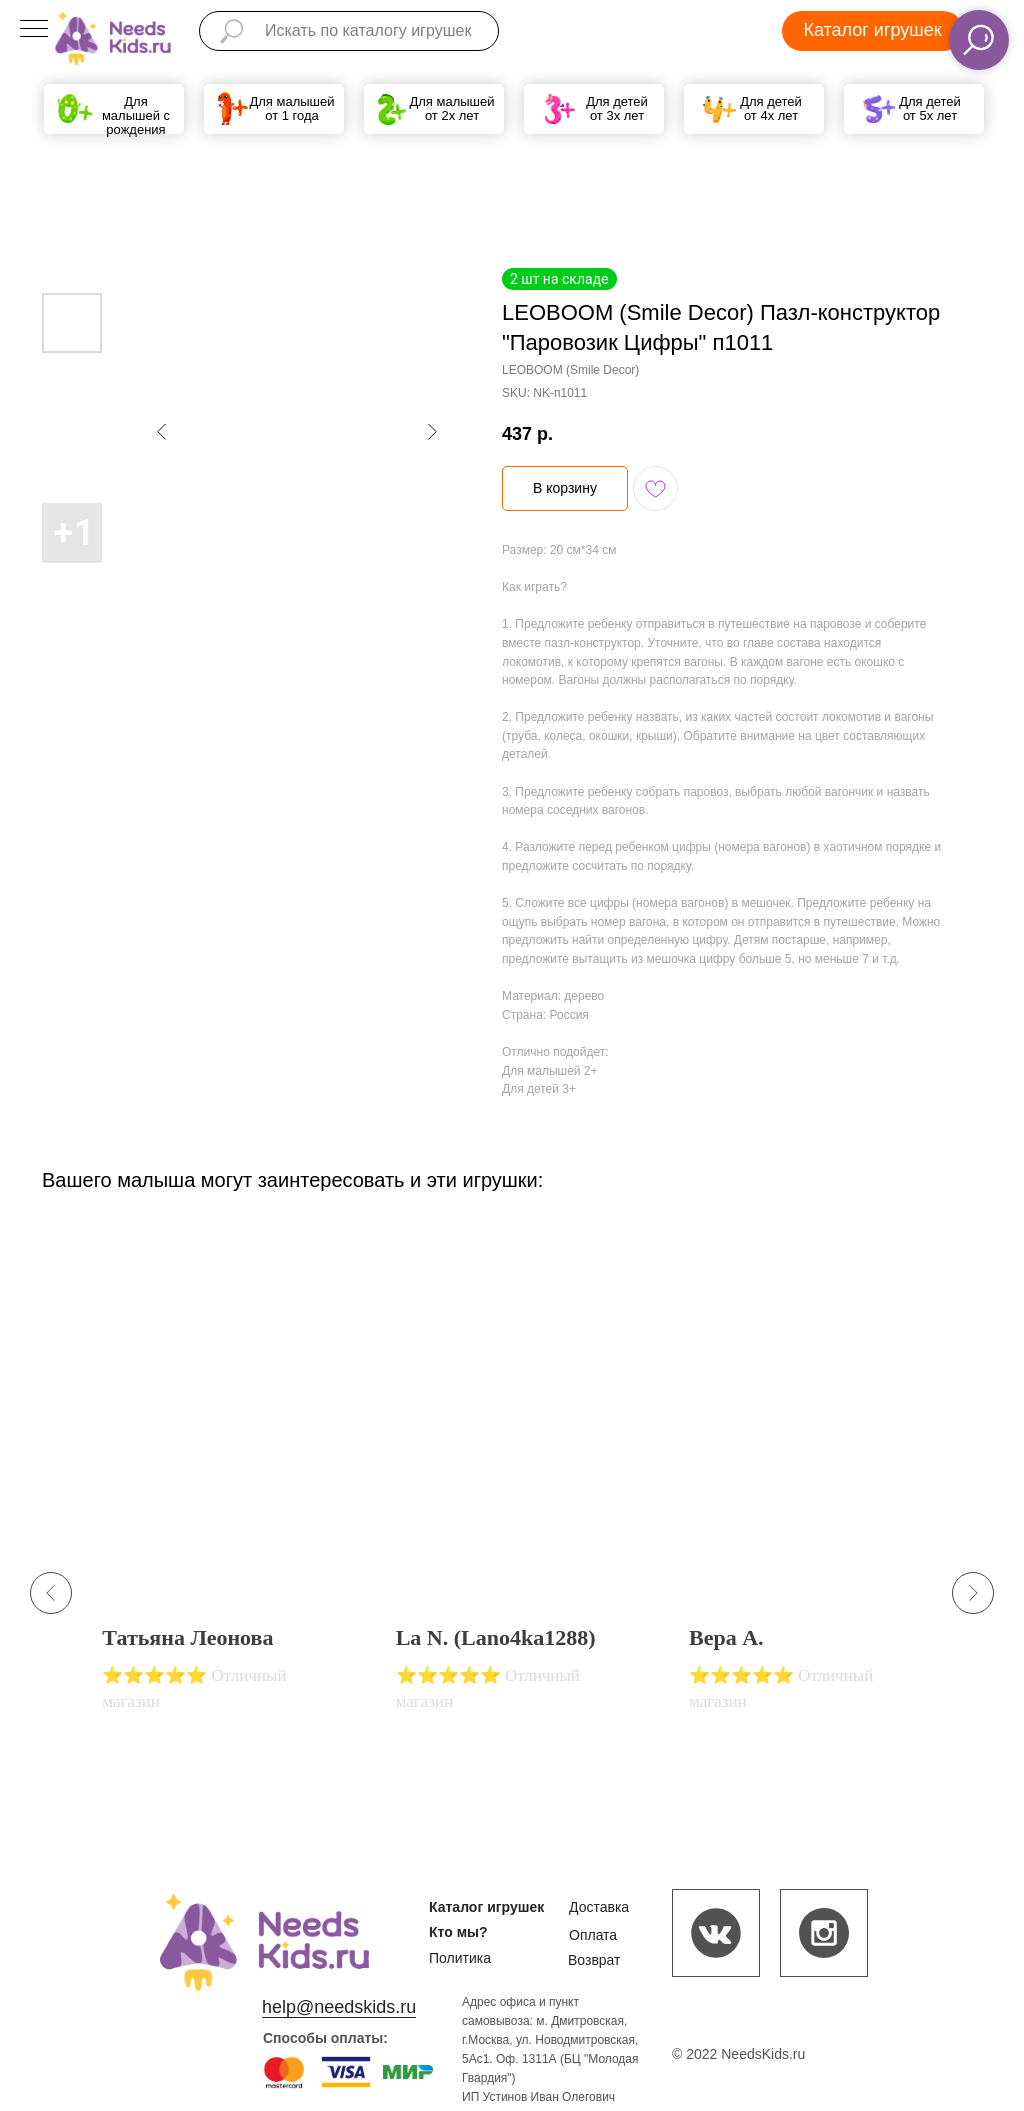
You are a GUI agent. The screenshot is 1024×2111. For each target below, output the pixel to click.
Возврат (594, 1960)
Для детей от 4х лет (771, 108)
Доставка (599, 1907)
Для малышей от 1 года (291, 108)
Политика (460, 1958)
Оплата (593, 1935)
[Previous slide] (51, 1593)
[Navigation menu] (34, 30)
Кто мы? (458, 1932)
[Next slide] (973, 1593)
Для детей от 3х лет (617, 108)
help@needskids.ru (339, 2007)
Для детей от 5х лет (930, 108)
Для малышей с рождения (136, 115)
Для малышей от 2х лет (451, 108)
